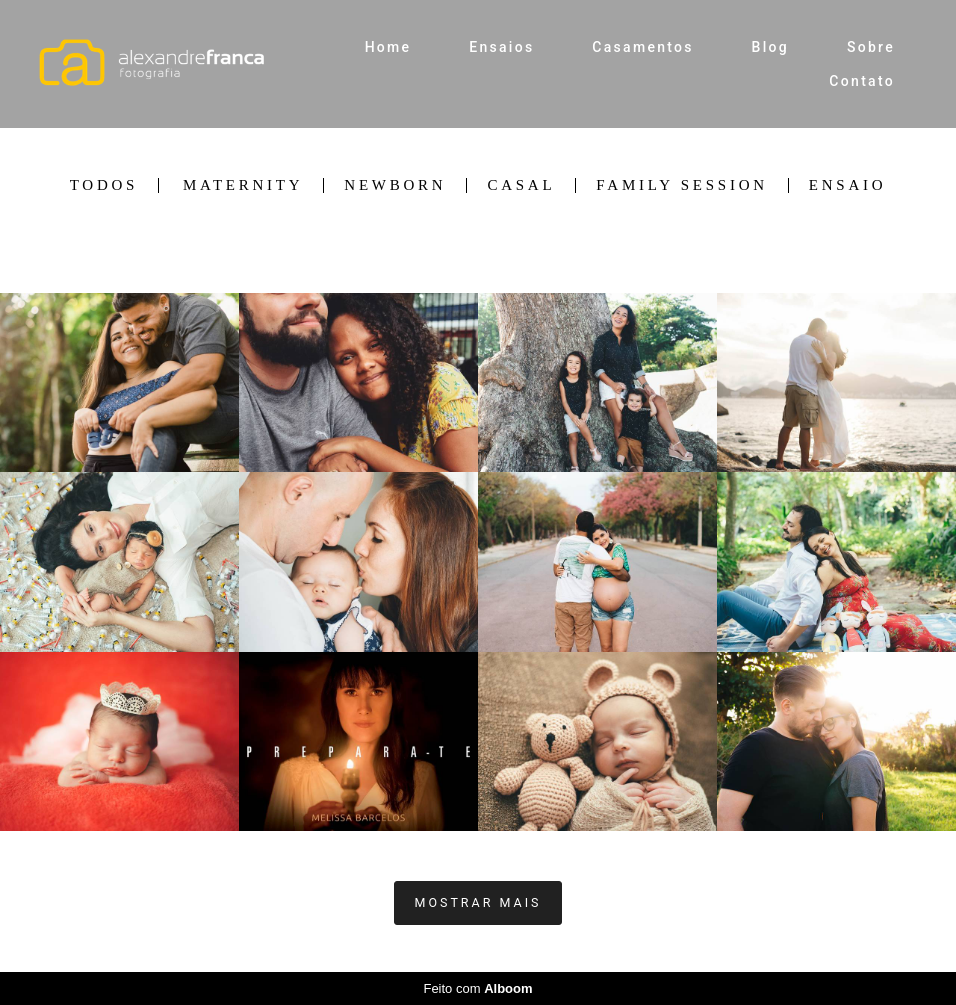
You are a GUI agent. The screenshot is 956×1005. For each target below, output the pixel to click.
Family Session (681, 185)
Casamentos (643, 47)
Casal (521, 185)
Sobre (871, 47)
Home (388, 47)
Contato (862, 81)
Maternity (243, 185)
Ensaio (848, 185)
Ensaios (501, 47)
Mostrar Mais (478, 902)
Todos (104, 185)
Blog (771, 47)
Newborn (395, 185)
